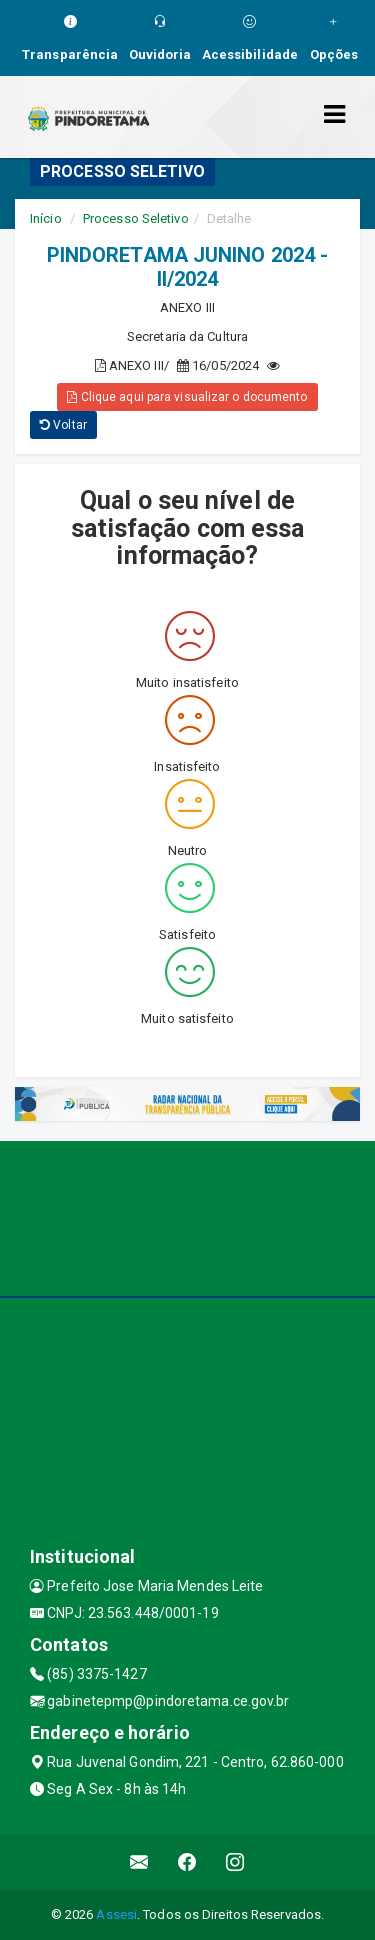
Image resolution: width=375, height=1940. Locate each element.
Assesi (116, 1914)
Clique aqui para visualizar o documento (187, 397)
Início (46, 218)
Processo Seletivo (136, 218)
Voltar (63, 425)
